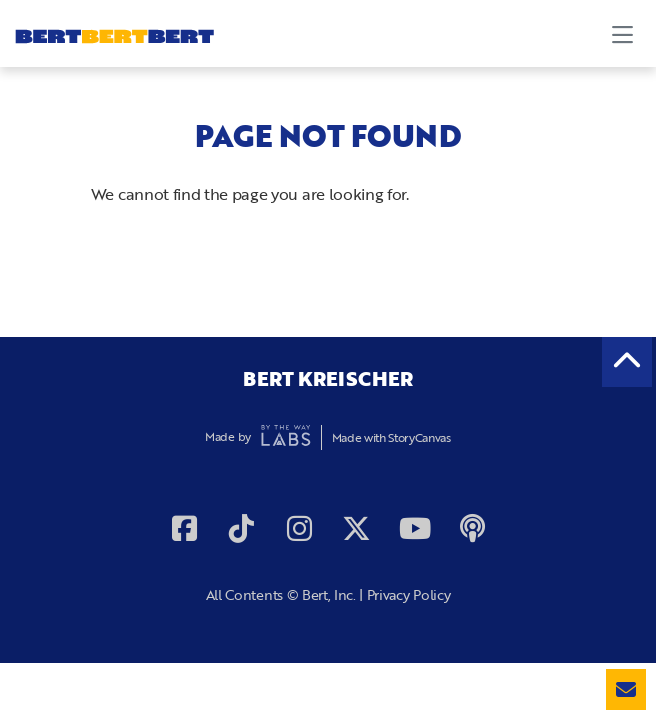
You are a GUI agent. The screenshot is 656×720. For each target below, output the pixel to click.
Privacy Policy (409, 594)
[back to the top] (627, 362)
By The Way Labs (286, 437)
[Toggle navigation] (622, 34)
